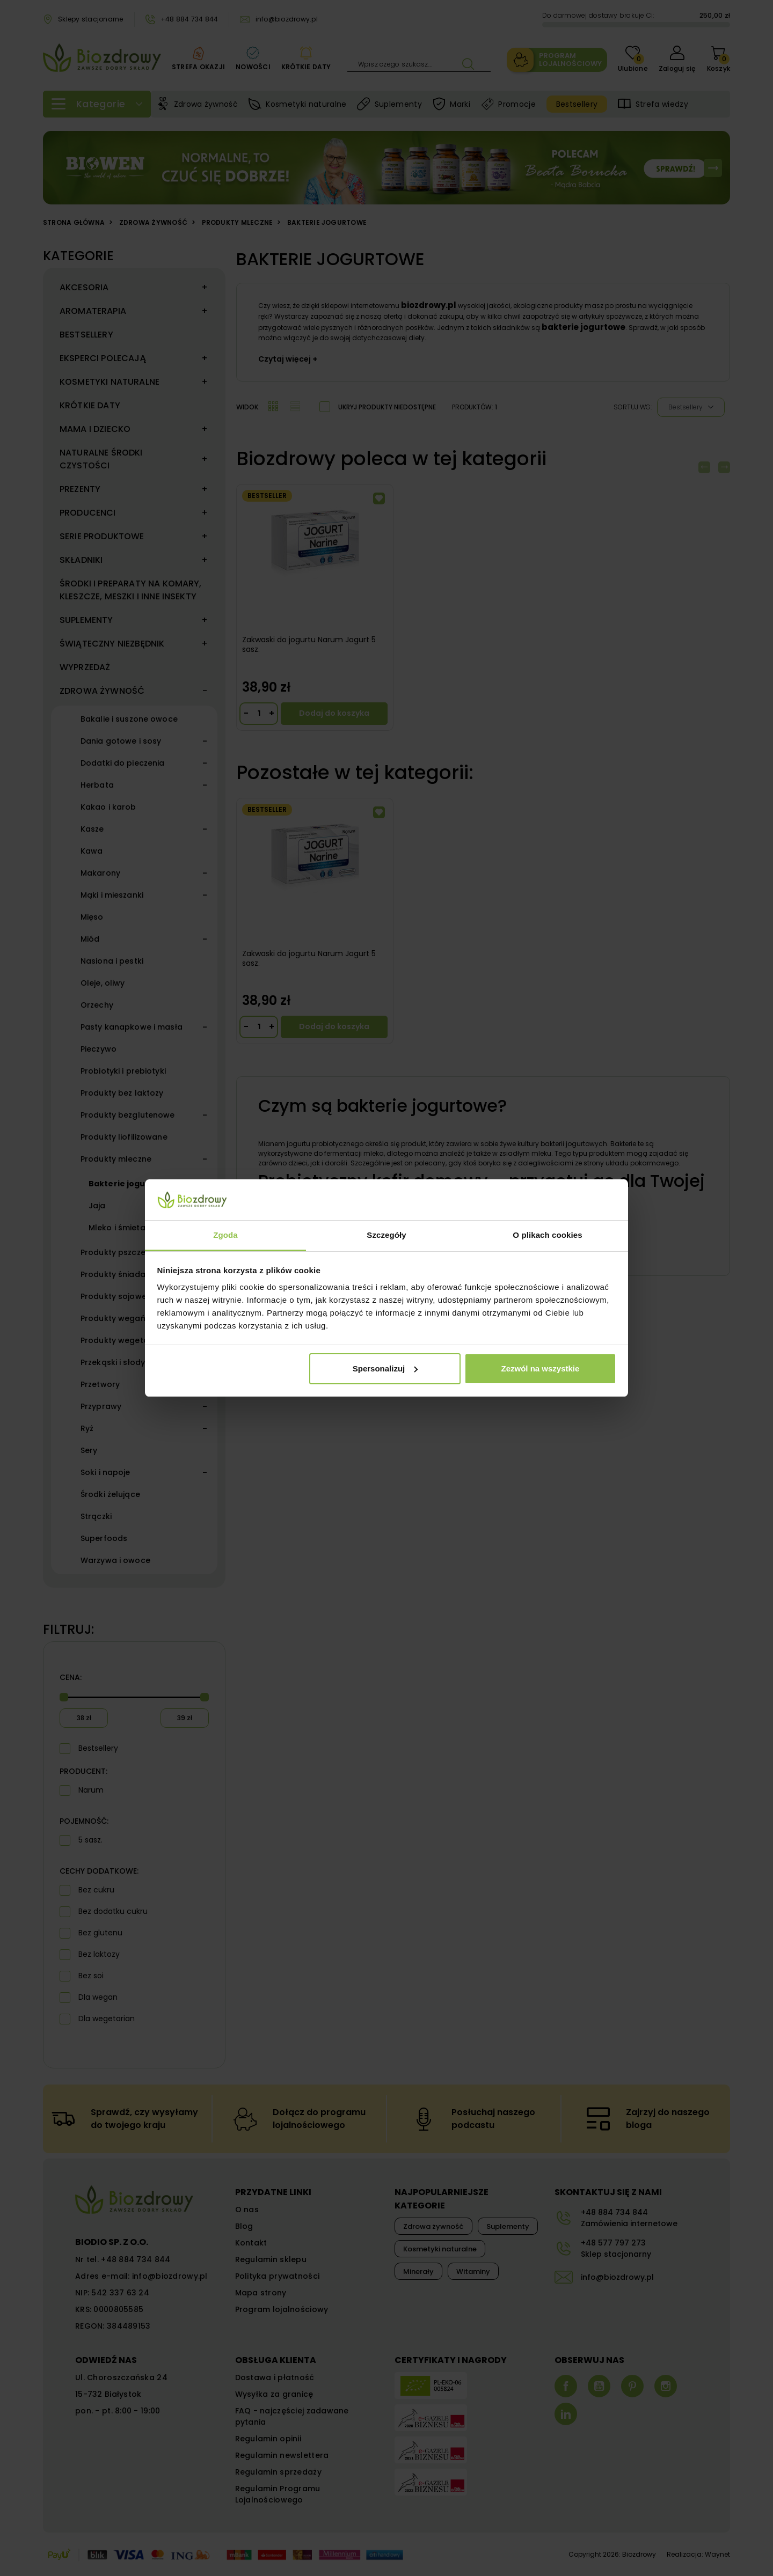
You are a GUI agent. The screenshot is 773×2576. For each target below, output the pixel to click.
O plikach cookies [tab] (547, 1234)
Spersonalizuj (385, 1368)
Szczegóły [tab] (386, 1234)
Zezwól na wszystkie (540, 1368)
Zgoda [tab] (225, 1234)
